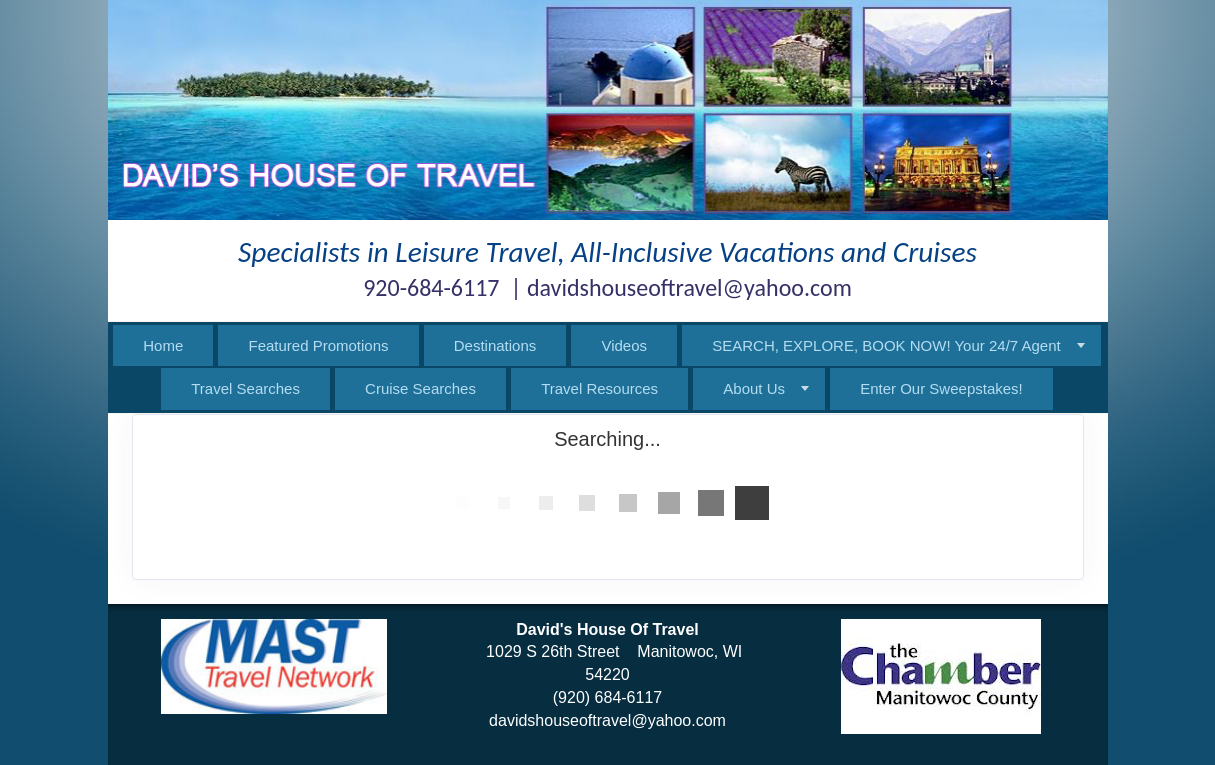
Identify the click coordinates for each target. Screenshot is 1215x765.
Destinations (495, 345)
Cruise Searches (420, 388)
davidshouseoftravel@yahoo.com (607, 720)
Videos (624, 345)
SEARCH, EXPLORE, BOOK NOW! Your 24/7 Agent (886, 345)
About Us (754, 388)
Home (163, 345)
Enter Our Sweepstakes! (941, 388)
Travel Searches (245, 388)
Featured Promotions (318, 345)
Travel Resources (599, 388)
